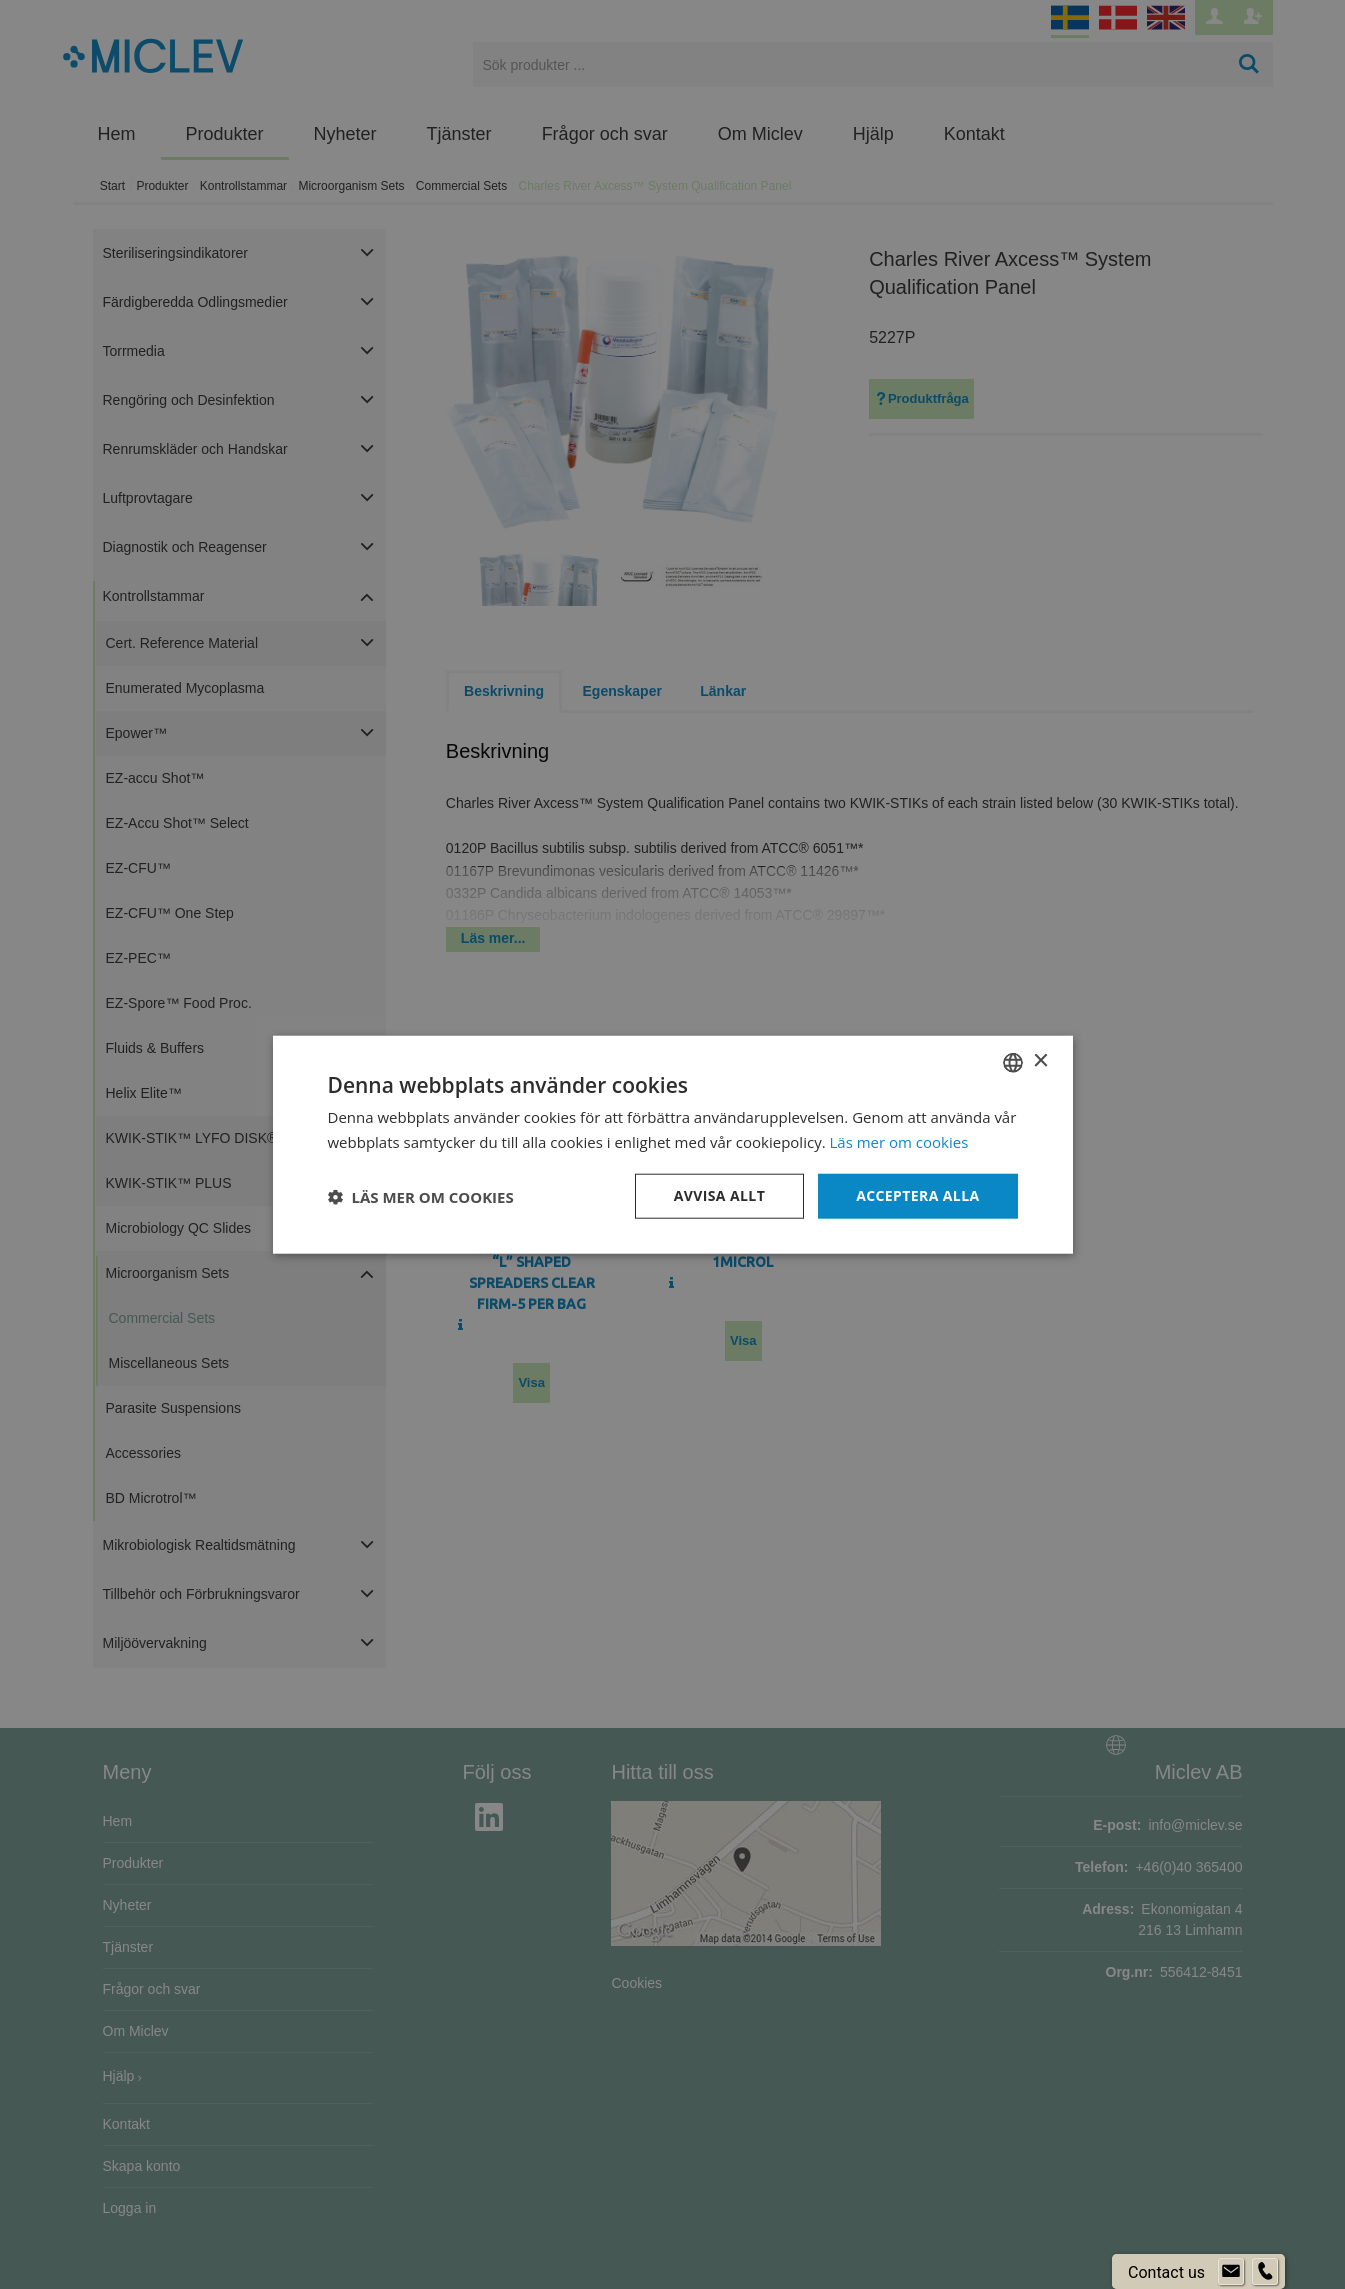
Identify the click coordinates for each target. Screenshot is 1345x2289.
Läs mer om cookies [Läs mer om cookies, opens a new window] (899, 1141)
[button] (421, 1196)
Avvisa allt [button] (719, 1195)
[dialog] (672, 1144)
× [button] (1040, 1061)
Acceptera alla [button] (917, 1195)
